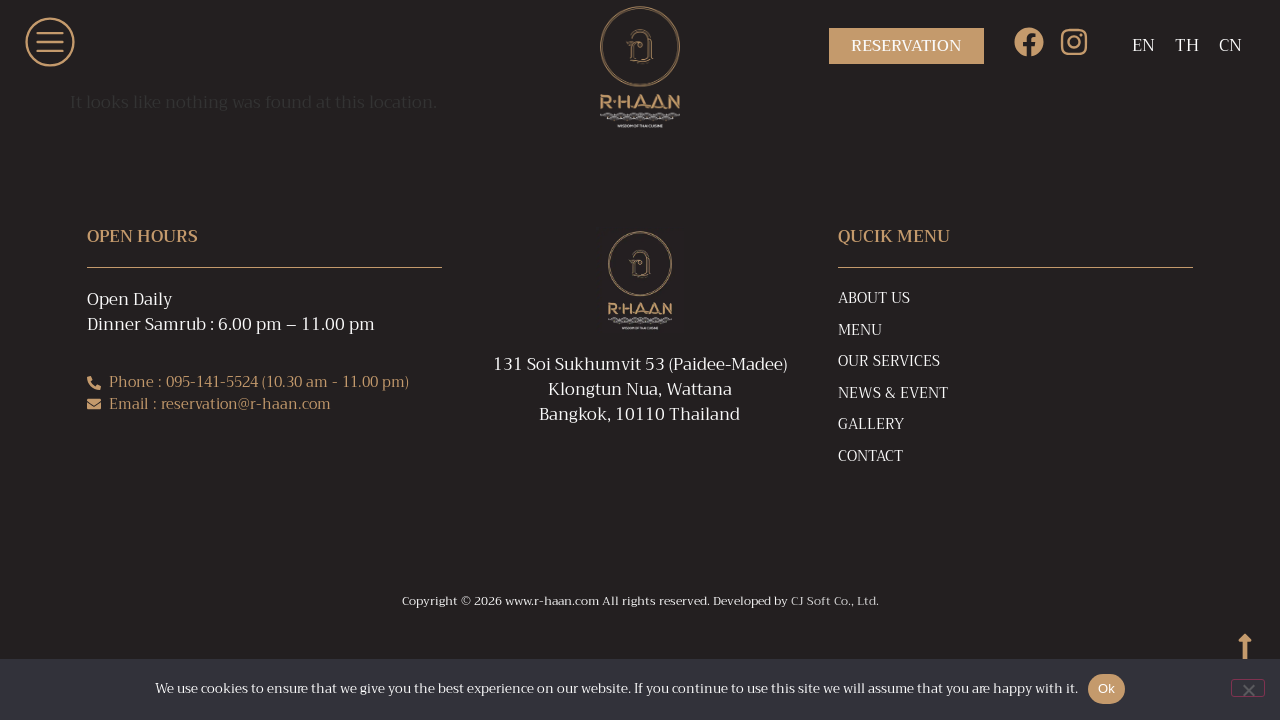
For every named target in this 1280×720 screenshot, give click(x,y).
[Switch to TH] (1187, 46)
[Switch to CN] (1230, 46)
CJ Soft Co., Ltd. (835, 601)
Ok (1106, 688)
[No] (1248, 688)
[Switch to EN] (1143, 46)
